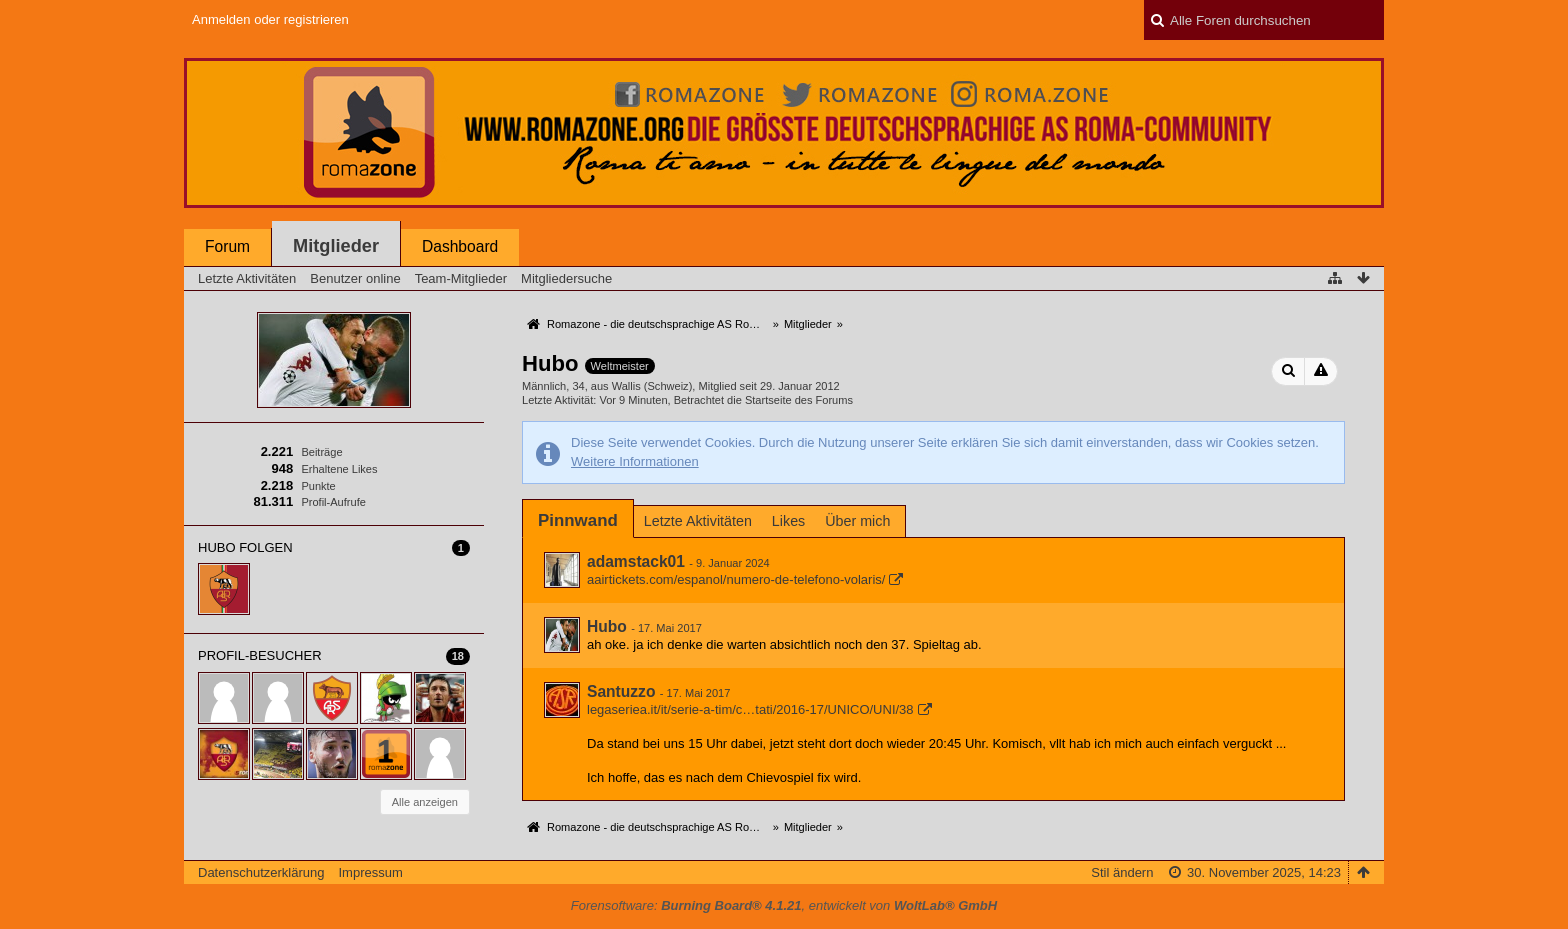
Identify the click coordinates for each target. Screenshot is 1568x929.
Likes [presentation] (788, 521)
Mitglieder (336, 246)
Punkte (318, 486)
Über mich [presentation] (857, 521)
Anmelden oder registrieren (270, 19)
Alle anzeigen (425, 802)
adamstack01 (636, 561)
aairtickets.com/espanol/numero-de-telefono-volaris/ (736, 579)
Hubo (607, 626)
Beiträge (321, 452)
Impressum (370, 872)
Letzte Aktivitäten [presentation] (698, 521)
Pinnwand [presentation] (578, 520)
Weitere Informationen (635, 461)
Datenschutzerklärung (261, 872)
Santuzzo (621, 691)
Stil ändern (1122, 872)
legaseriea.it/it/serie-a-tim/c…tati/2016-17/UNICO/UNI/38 (750, 709)
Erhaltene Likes (339, 469)
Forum (227, 246)
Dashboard (460, 246)
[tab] (578, 520)
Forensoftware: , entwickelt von (784, 905)
